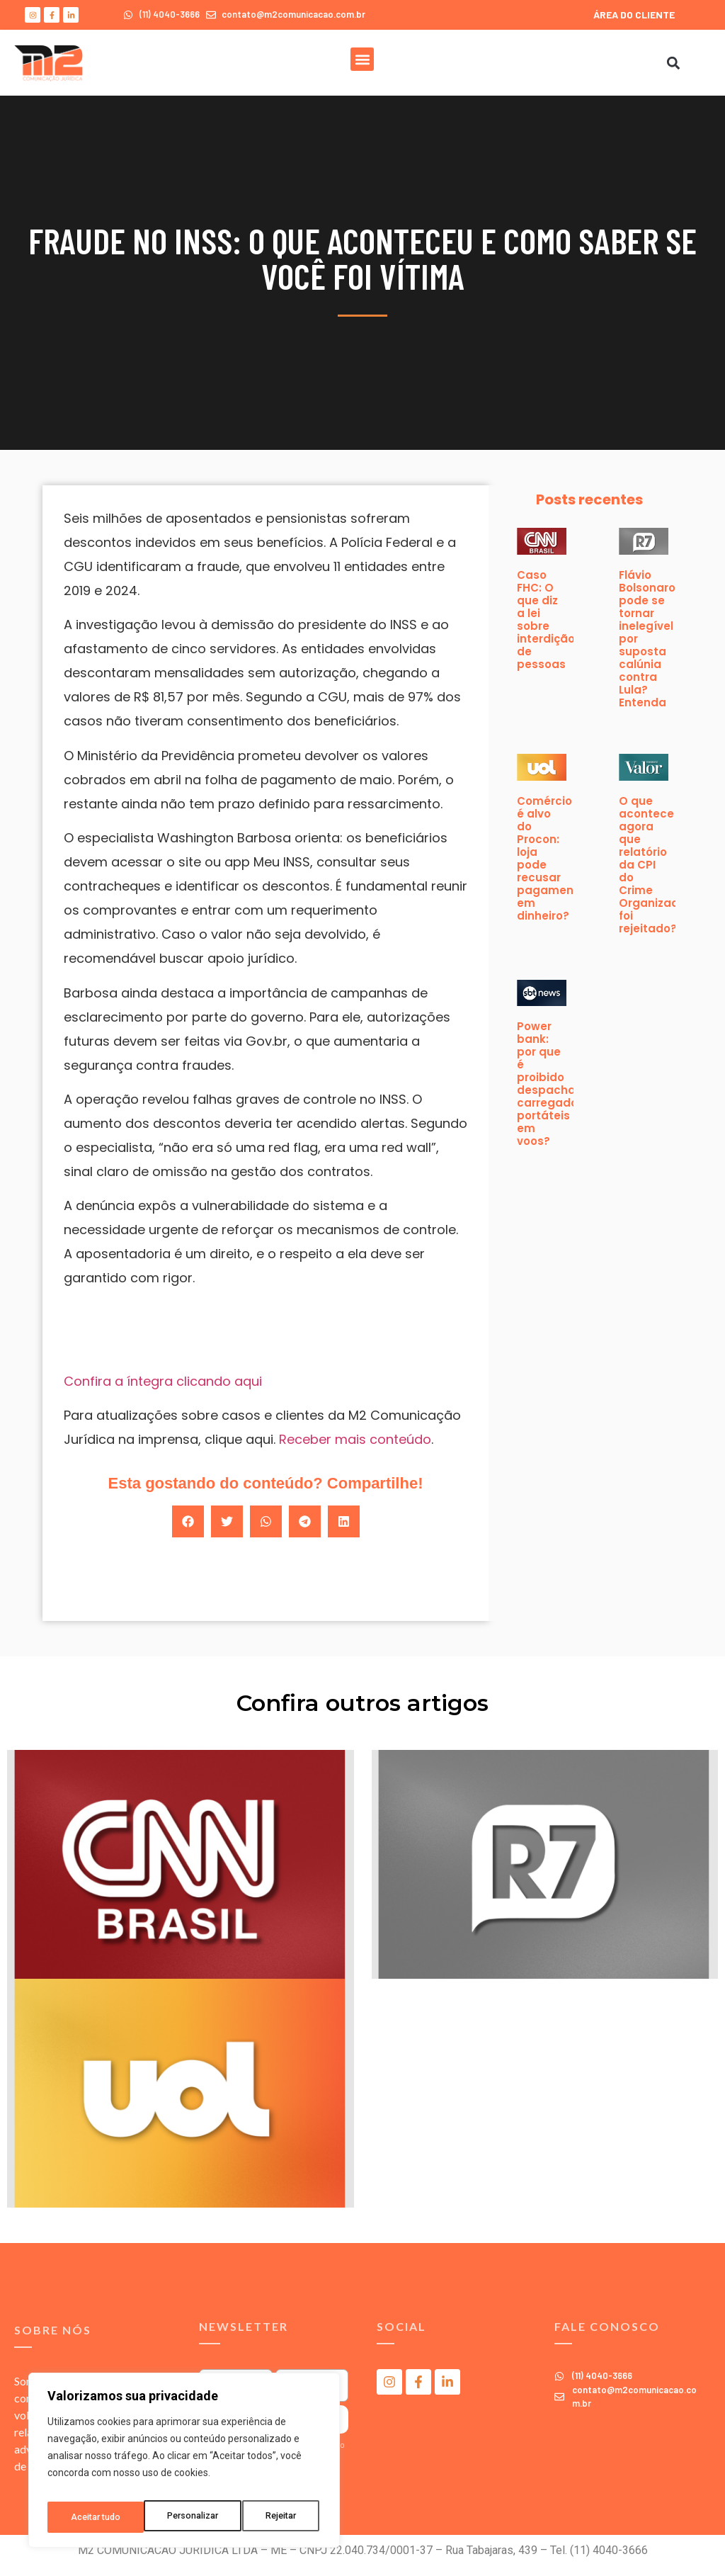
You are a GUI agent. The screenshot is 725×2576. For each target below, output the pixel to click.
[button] (362, 59)
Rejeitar (187, 2517)
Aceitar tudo (274, 2517)
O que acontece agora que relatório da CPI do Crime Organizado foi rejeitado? (652, 864)
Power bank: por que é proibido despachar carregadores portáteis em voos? (556, 1083)
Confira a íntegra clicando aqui (163, 1381)
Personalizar (96, 2517)
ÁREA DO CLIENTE (634, 15)
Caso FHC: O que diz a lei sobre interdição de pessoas (546, 619)
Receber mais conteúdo (355, 1439)
